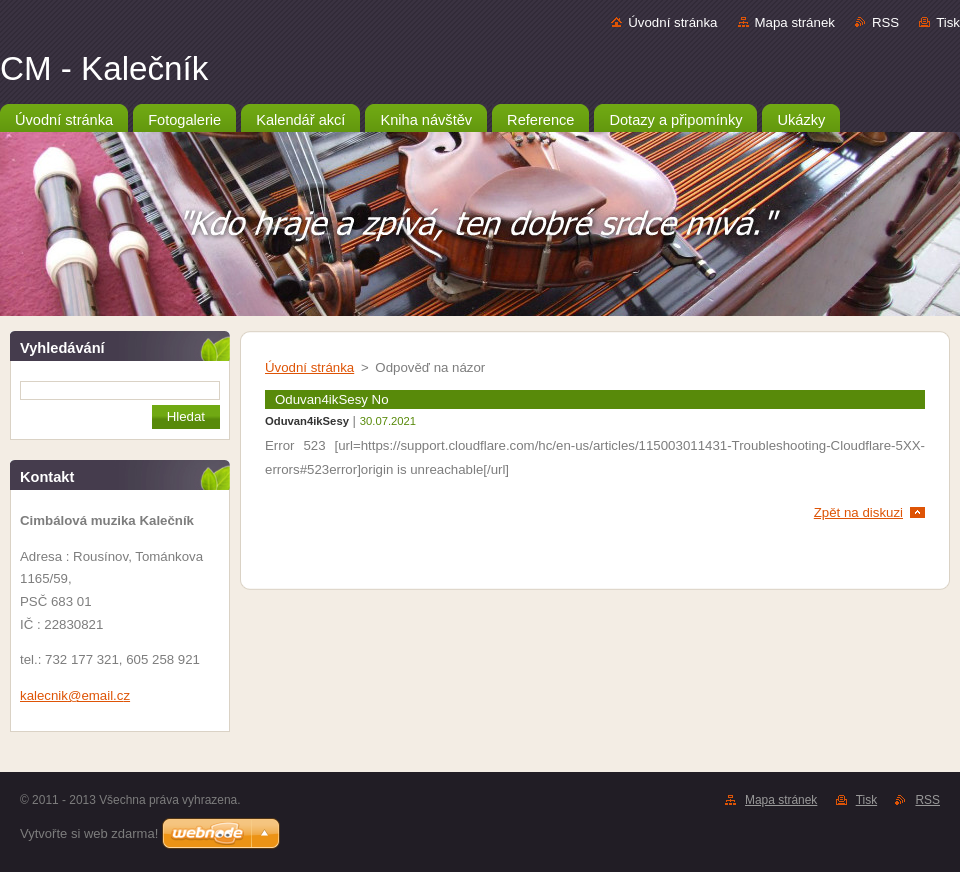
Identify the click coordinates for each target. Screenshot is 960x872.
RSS (885, 22)
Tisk (948, 22)
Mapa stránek (795, 22)
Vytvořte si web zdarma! (89, 833)
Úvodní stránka (672, 22)
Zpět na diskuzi (858, 512)
